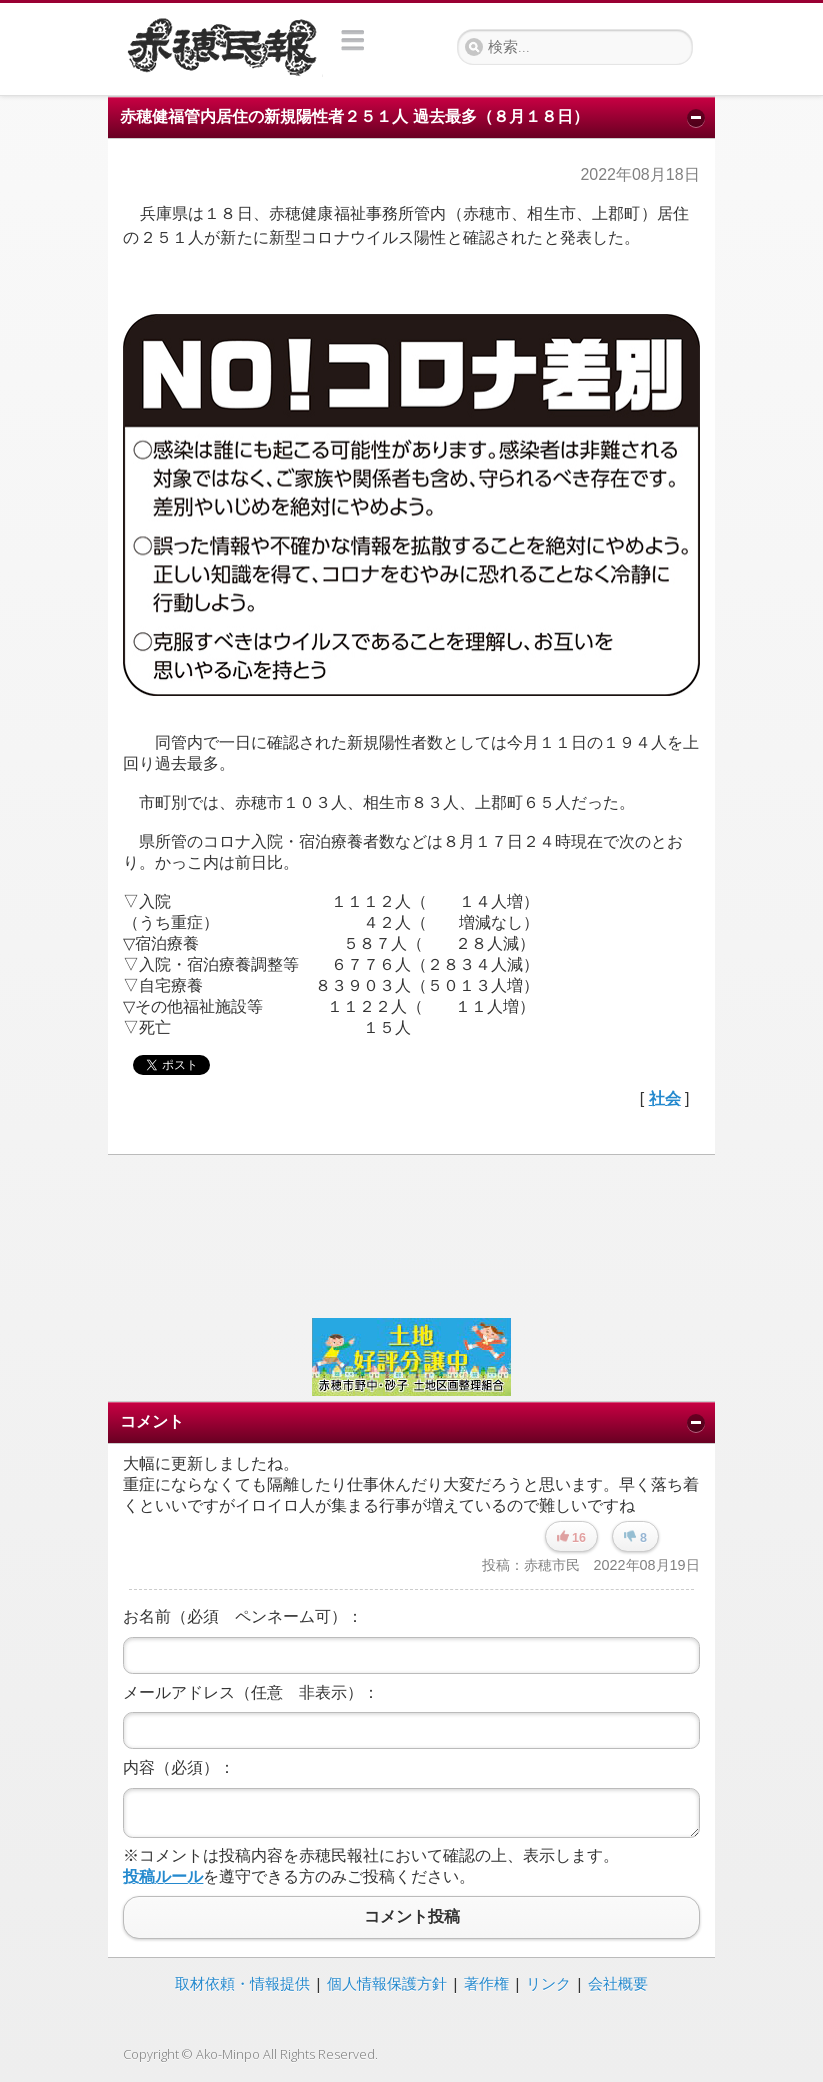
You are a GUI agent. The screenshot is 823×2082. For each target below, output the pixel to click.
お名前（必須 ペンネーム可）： (243, 1616)
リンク (548, 1983)
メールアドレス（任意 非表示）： (251, 1692)
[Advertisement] (411, 1234)
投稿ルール (163, 1876)
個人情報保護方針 (387, 1983)
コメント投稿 (411, 1917)
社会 (665, 1098)
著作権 (486, 1983)
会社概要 (618, 1983)
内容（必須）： (179, 1767)
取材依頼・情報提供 (242, 1983)
